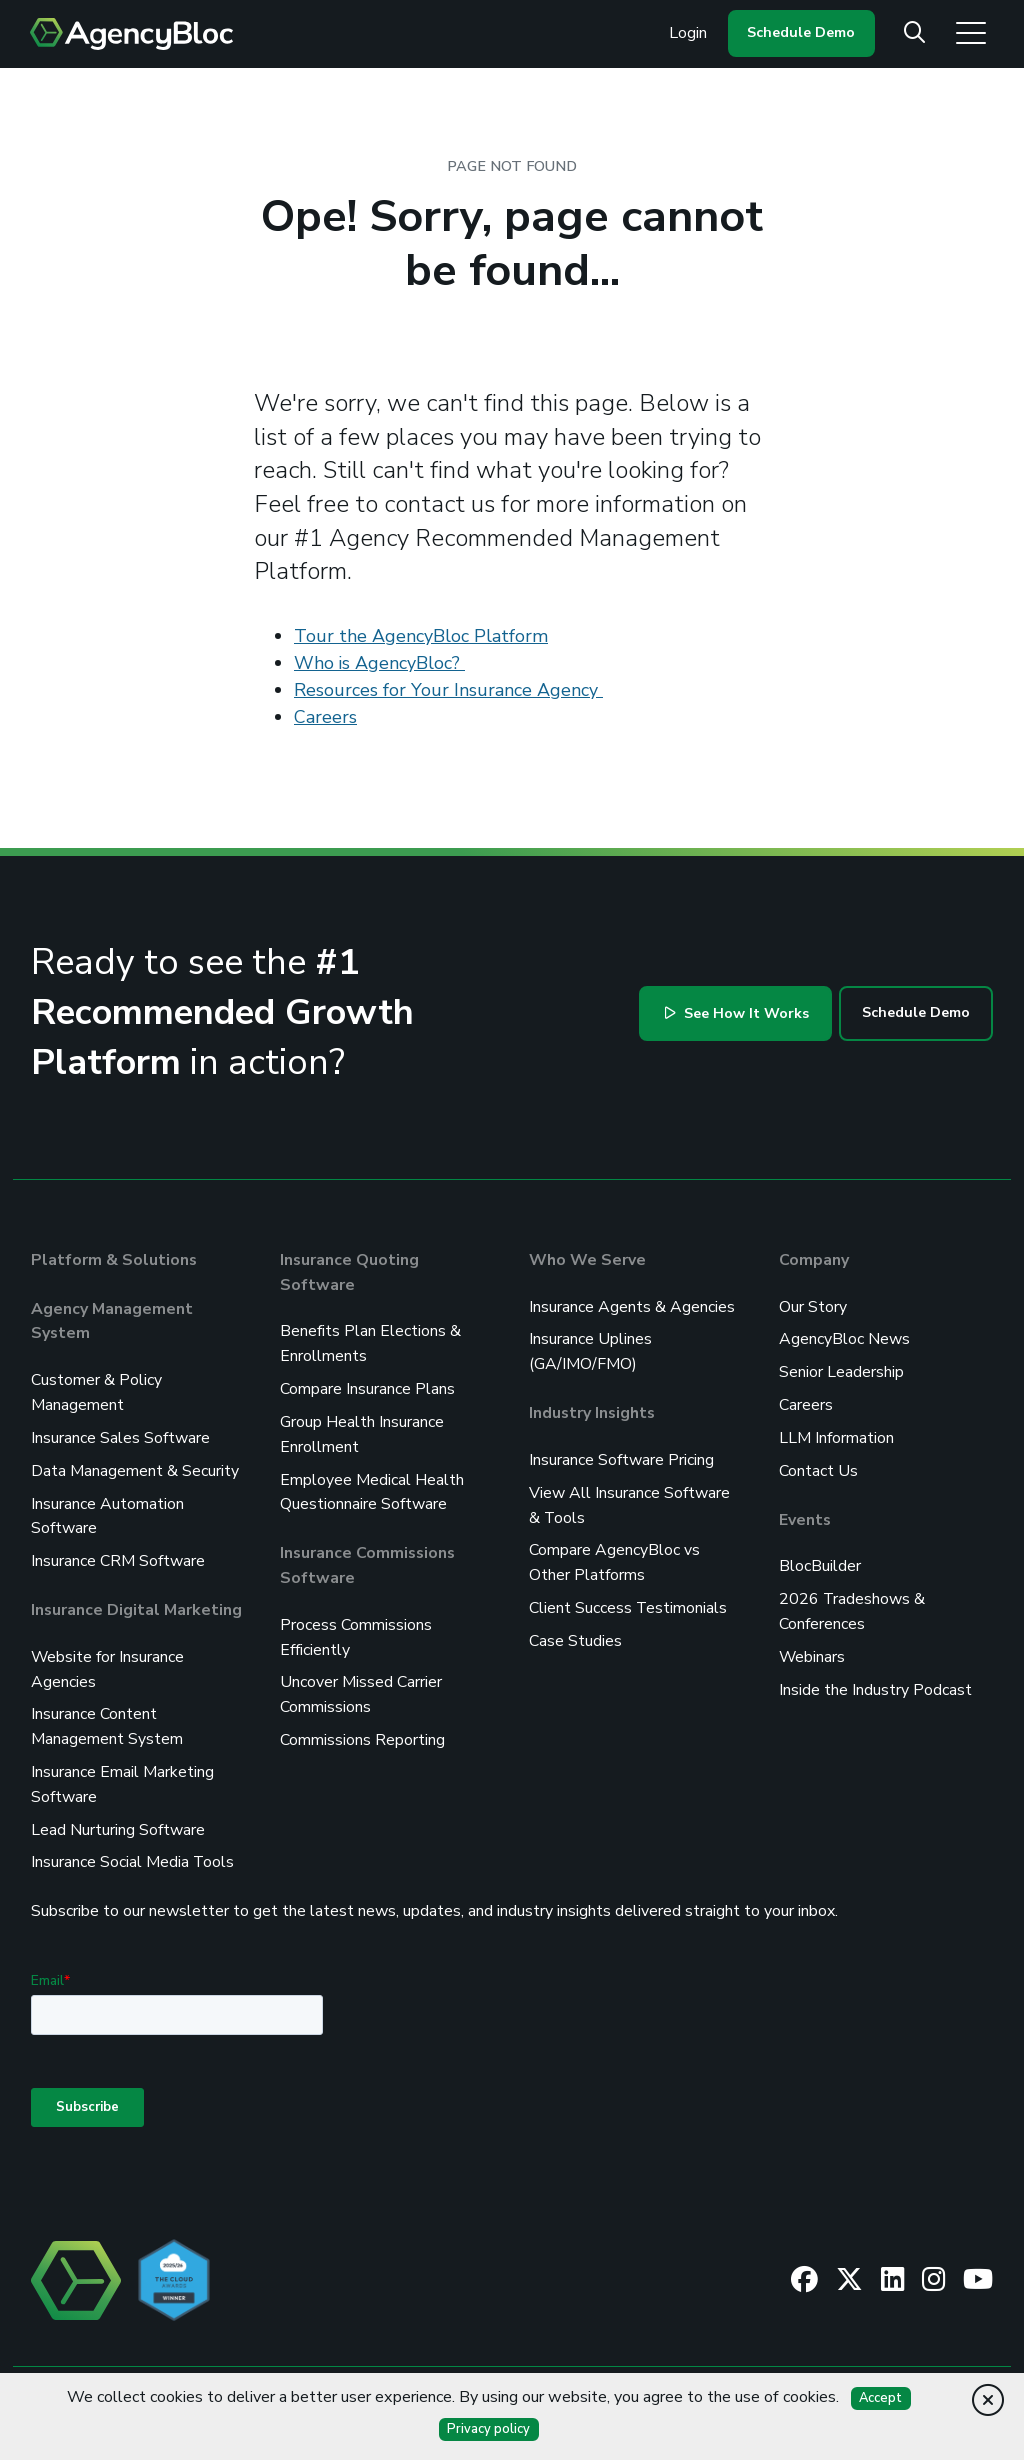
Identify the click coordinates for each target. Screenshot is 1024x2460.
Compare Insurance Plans (367, 1386)
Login (688, 33)
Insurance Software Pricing (621, 1456)
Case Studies (575, 1632)
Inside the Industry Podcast (875, 1680)
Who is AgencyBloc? (380, 663)
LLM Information (836, 1434)
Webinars (812, 1648)
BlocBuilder (820, 1560)
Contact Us (818, 1466)
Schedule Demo (801, 32)
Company (814, 1260)
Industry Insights (593, 1410)
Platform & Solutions (114, 1260)
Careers (325, 717)
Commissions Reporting (362, 1728)
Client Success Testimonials (628, 1600)
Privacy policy (488, 2429)
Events (805, 1514)
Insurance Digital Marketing (137, 1602)
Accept (881, 2398)
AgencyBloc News (844, 1338)
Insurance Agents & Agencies (632, 1306)
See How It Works (737, 1013)
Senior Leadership (841, 1370)
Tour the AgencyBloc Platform (421, 636)
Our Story (813, 1306)
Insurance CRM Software (118, 1554)
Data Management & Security (135, 1466)
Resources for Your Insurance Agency (448, 690)
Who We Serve (587, 1260)
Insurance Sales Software (120, 1434)
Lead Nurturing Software (118, 1816)
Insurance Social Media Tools (133, 1848)
